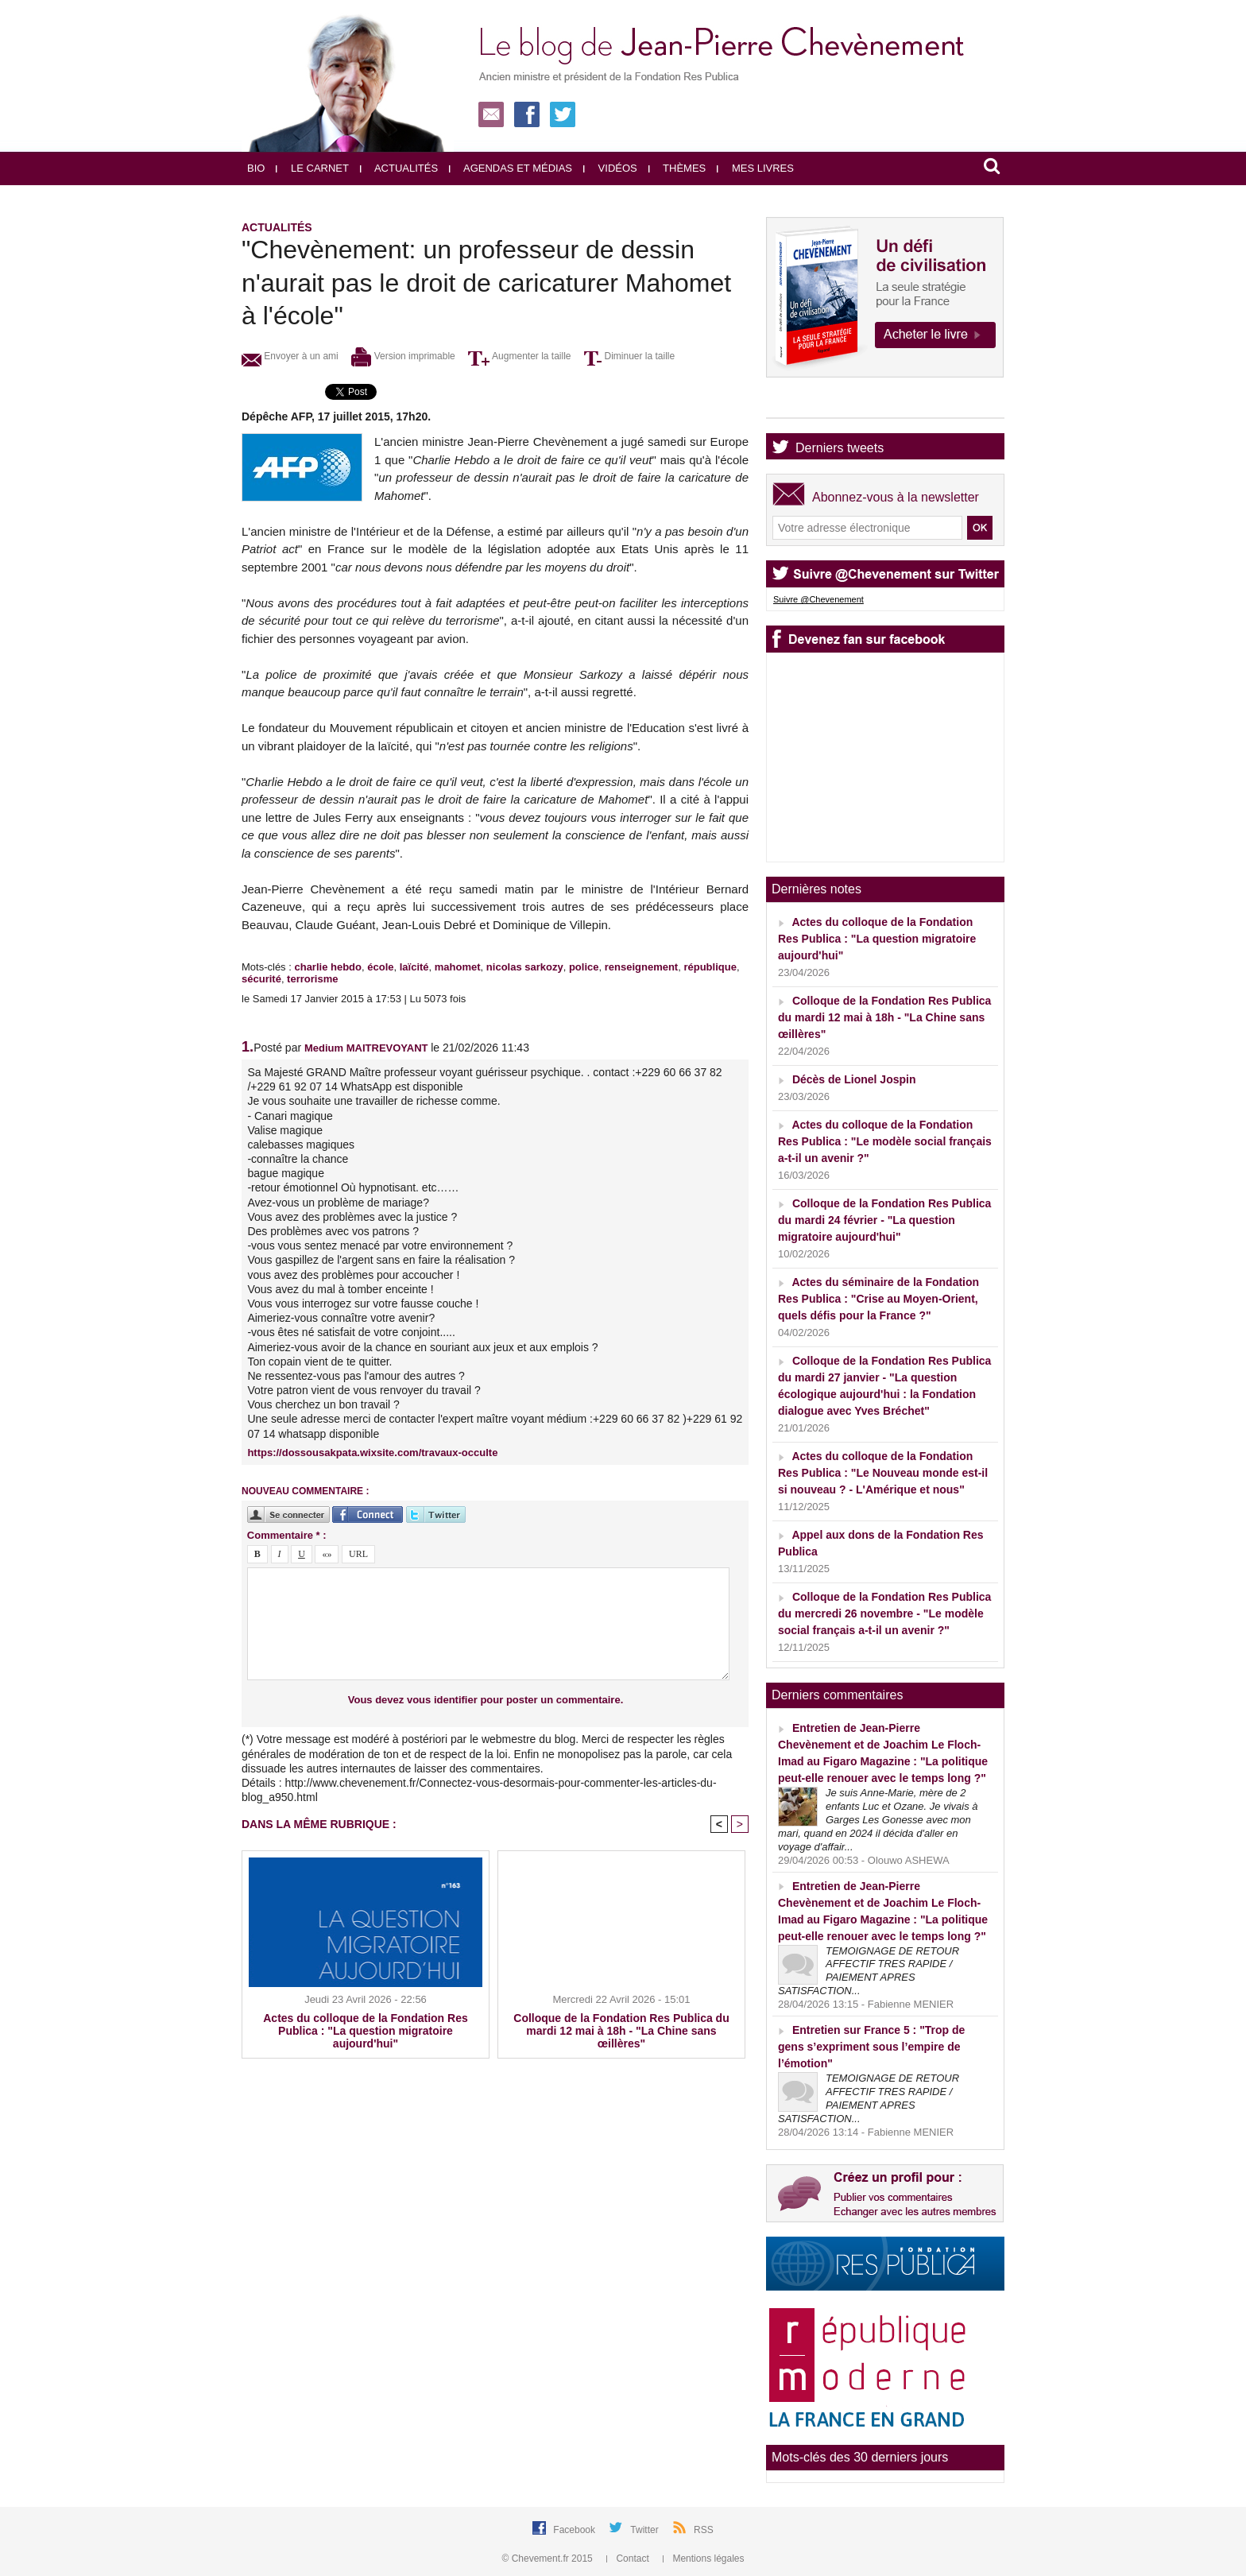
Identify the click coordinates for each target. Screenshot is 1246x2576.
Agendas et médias (510, 168)
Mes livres (755, 168)
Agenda (817, 404)
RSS (704, 2529)
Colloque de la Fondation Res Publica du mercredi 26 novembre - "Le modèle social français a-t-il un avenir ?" (884, 1613)
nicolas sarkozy (524, 967)
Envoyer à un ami (290, 356)
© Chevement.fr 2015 (549, 2558)
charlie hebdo (328, 967)
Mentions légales (703, 2558)
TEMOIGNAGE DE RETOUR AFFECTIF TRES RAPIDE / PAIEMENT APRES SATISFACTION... (868, 1971)
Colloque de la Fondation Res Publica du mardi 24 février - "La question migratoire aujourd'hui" (884, 1220)
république (709, 967)
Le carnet (312, 168)
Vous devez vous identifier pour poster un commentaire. (486, 1700)
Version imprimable (403, 356)
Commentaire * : (287, 1535)
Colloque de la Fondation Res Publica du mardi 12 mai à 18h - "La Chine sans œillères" (621, 2031)
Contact (629, 2558)
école (380, 967)
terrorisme (312, 979)
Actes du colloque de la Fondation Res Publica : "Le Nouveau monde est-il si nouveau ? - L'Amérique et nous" (883, 1473)
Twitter (645, 2529)
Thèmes (677, 168)
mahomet (458, 967)
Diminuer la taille (629, 356)
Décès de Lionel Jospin (854, 1079)
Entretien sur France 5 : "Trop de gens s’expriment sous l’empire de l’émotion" (871, 2047)
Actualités (399, 168)
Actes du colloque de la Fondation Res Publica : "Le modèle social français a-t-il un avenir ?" (885, 1141)
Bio (256, 168)
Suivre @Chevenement (818, 599)
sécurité (261, 979)
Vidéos (610, 168)
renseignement (641, 967)
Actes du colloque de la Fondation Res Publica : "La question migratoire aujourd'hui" (365, 2031)
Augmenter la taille (519, 356)
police (584, 967)
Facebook (575, 2529)
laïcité (414, 967)
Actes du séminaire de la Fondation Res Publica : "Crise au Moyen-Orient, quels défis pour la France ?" (878, 1299)
